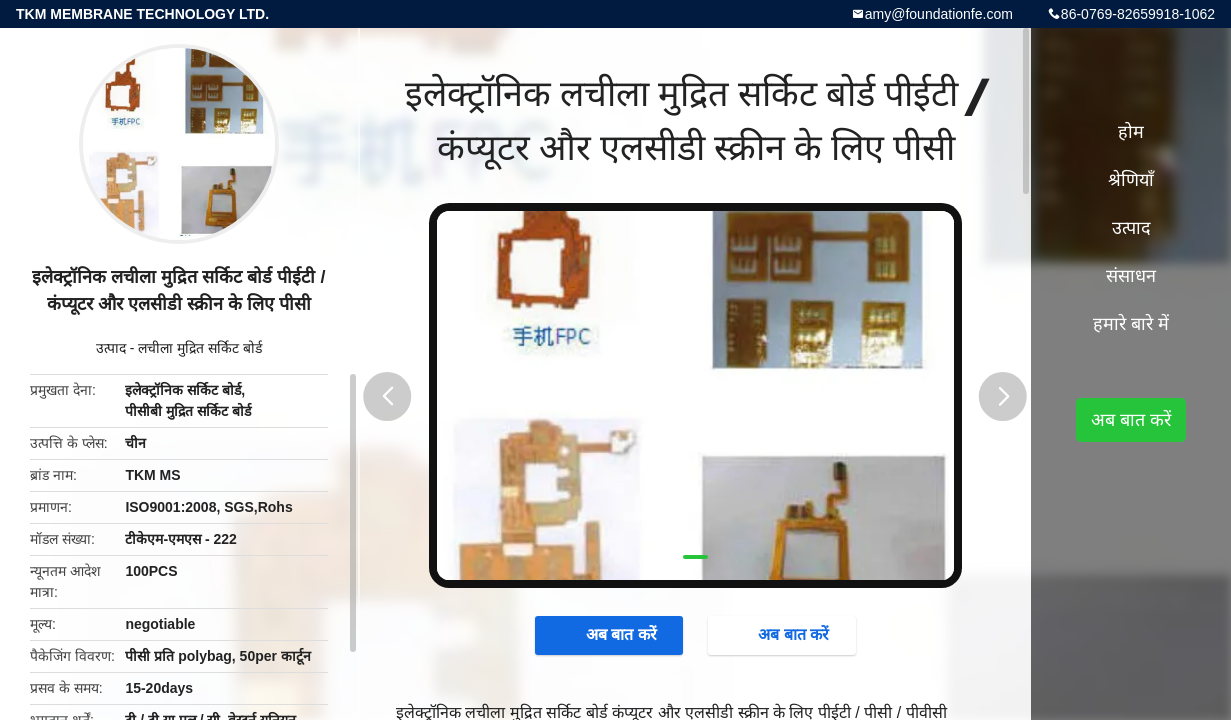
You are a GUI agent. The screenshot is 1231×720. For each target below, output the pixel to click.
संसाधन (1131, 276)
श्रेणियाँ (1131, 180)
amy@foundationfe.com (939, 14)
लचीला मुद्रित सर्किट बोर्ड (200, 348)
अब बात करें (611, 635)
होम (1131, 132)
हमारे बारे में (1131, 324)
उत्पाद (111, 348)
